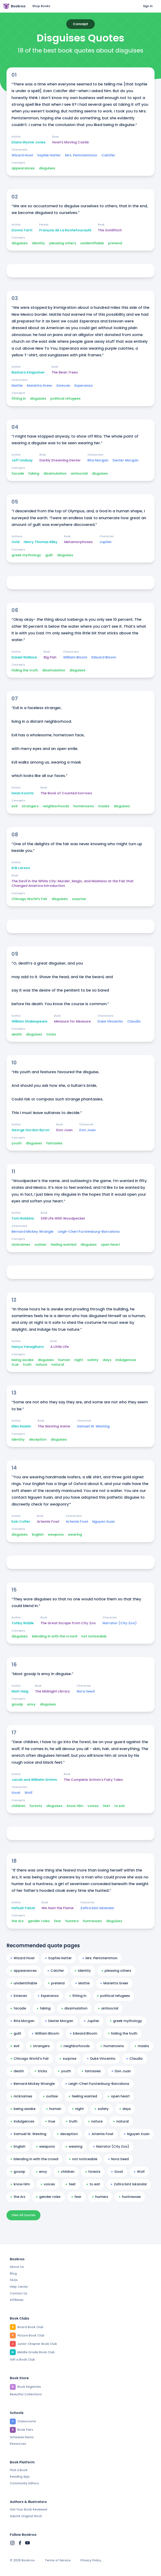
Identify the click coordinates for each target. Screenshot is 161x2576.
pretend (115, 243)
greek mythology (26, 555)
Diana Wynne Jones (28, 142)
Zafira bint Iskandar (97, 1908)
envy (31, 1704)
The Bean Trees (65, 372)
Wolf (28, 1792)
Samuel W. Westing (93, 1426)
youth (17, 1143)
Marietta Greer (39, 385)
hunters (72, 1921)
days (107, 1360)
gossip (17, 1704)
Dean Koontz (23, 793)
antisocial (79, 473)
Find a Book (18, 2470)
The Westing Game (54, 1426)
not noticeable (93, 1636)
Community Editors (24, 2483)
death (17, 1034)
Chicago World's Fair (29, 899)
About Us (17, 2267)
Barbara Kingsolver (28, 372)
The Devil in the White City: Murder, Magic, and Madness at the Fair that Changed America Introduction (73, 883)
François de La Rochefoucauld (65, 230)
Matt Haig (20, 1691)
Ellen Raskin (21, 1426)
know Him (75, 1806)
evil (14, 806)
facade (18, 473)
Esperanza (83, 385)
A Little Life (59, 1347)
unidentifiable (92, 243)
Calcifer (108, 155)
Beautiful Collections (26, 2394)
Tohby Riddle (23, 1623)
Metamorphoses (78, 542)
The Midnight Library (52, 1691)
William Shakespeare (29, 1021)
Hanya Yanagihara (28, 1347)
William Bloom (75, 657)
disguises (47, 168)
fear (57, 1921)
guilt (49, 555)
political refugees (65, 398)
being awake (23, 1360)
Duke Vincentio (110, 1021)
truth (27, 1364)
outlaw (40, 1244)
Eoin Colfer (21, 1521)
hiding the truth (25, 670)
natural (57, 1364)
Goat (16, 1792)
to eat (119, 1806)
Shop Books (41, 6)
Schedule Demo (22, 2437)
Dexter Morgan (125, 460)
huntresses (92, 1921)
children (18, 1806)
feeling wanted (63, 1244)
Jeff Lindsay (22, 460)
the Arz (18, 1921)
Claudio (134, 1021)
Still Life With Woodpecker (63, 1218)
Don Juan (64, 1130)
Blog (13, 2273)
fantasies (54, 1143)
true (15, 1364)
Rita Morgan (97, 460)
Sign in (148, 6)
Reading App (20, 2476)
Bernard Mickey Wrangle (32, 1231)
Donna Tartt (22, 230)
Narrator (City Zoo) (120, 1623)
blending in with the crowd (54, 1636)
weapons (56, 1534)
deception (38, 1439)
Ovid (15, 542)
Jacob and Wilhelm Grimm (34, 1779)
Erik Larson (21, 868)
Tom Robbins (23, 1218)
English (38, 1534)
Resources (18, 2444)
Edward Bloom (103, 657)
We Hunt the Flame (58, 1908)
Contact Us (18, 2293)
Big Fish (50, 657)
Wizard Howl (22, 155)
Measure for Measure (72, 1021)
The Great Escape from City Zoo (68, 1623)
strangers (30, 806)
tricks (51, 1034)
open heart (110, 1244)
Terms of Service (57, 2560)
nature (41, 1364)
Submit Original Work (26, 2516)
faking (33, 473)
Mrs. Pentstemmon (81, 155)
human (64, 1360)
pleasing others (62, 243)
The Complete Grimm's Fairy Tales (93, 1779)
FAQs (14, 2280)
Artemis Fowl (48, 1521)
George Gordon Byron (30, 1130)
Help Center (19, 2287)
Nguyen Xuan (103, 1521)
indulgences (126, 1360)
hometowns (83, 806)
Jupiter (105, 542)
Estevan (63, 385)
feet (106, 1806)
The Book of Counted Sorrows (66, 793)
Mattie (17, 385)
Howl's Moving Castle (70, 142)
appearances (23, 168)
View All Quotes (23, 2215)
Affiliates (16, 2300)
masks (103, 806)
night (78, 1360)
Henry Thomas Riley (40, 542)
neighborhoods (56, 806)
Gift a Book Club (22, 2359)
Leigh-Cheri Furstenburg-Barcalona (88, 1231)
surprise (79, 899)
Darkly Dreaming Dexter (60, 460)
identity (38, 243)
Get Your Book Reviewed (28, 2509)
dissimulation (54, 473)
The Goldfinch (110, 230)
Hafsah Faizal (23, 1908)
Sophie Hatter (49, 155)
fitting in (19, 398)
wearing (75, 1534)
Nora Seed (86, 1691)
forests (36, 1806)
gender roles (39, 1921)
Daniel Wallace (24, 657)
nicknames (21, 1244)
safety (93, 1360)
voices (93, 1806)
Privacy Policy (90, 2560)
